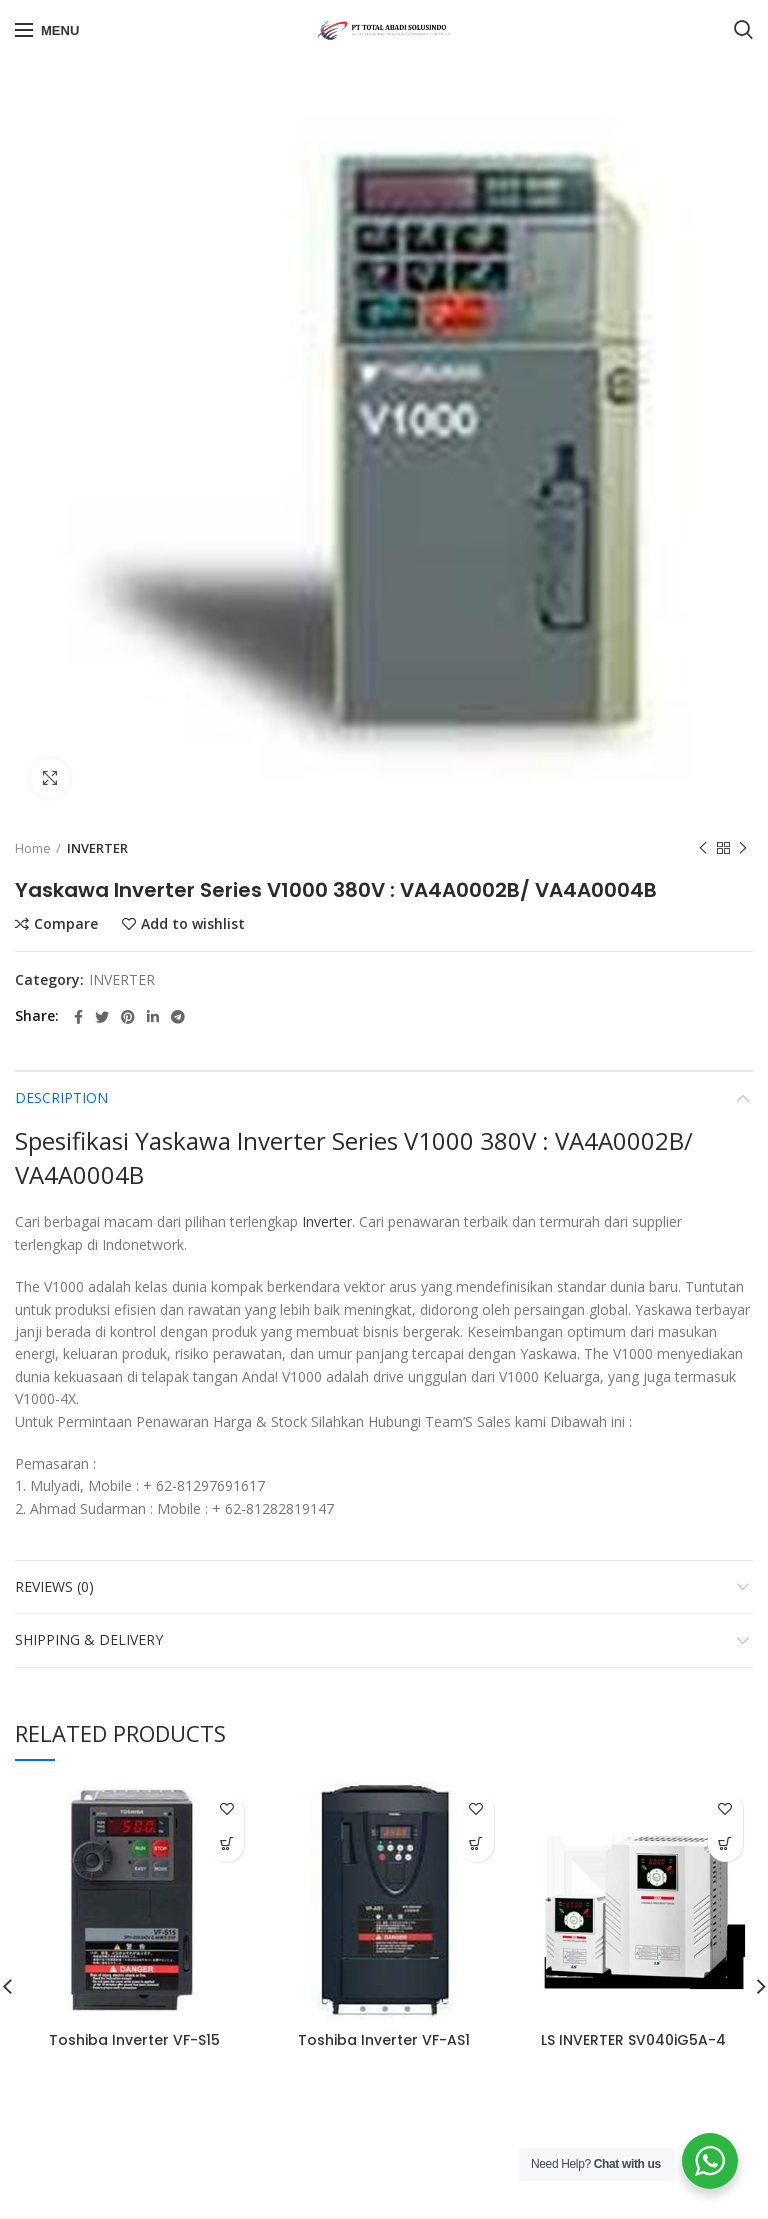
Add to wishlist (193, 924)
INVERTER (97, 848)
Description (61, 1097)
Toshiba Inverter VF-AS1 (384, 2040)
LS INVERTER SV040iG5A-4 (633, 2040)
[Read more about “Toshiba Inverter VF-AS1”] (476, 1844)
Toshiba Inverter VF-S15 (134, 2040)
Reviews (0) (54, 1586)
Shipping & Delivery (89, 1639)
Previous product (703, 848)
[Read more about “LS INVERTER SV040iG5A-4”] (725, 1844)
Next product (743, 848)
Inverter (327, 1221)
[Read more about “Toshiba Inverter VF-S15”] (226, 1844)
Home (33, 848)
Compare (66, 924)
